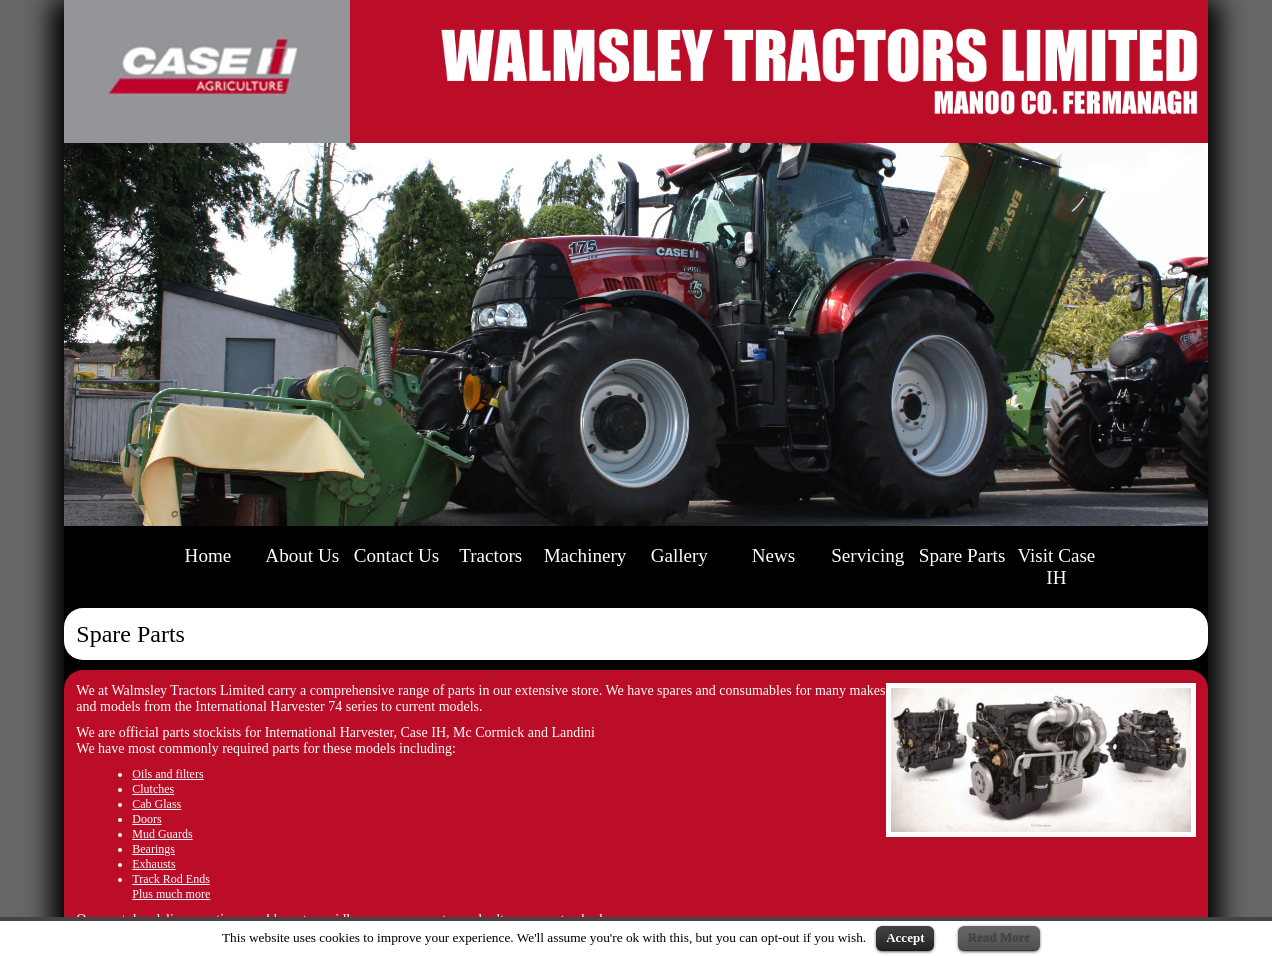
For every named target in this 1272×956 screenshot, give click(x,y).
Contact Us (396, 555)
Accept (905, 937)
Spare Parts (962, 555)
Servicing (867, 555)
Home (208, 555)
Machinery (585, 555)
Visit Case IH (1056, 566)
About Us (302, 555)
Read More (999, 937)
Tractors (490, 555)
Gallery (679, 555)
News (774, 555)
